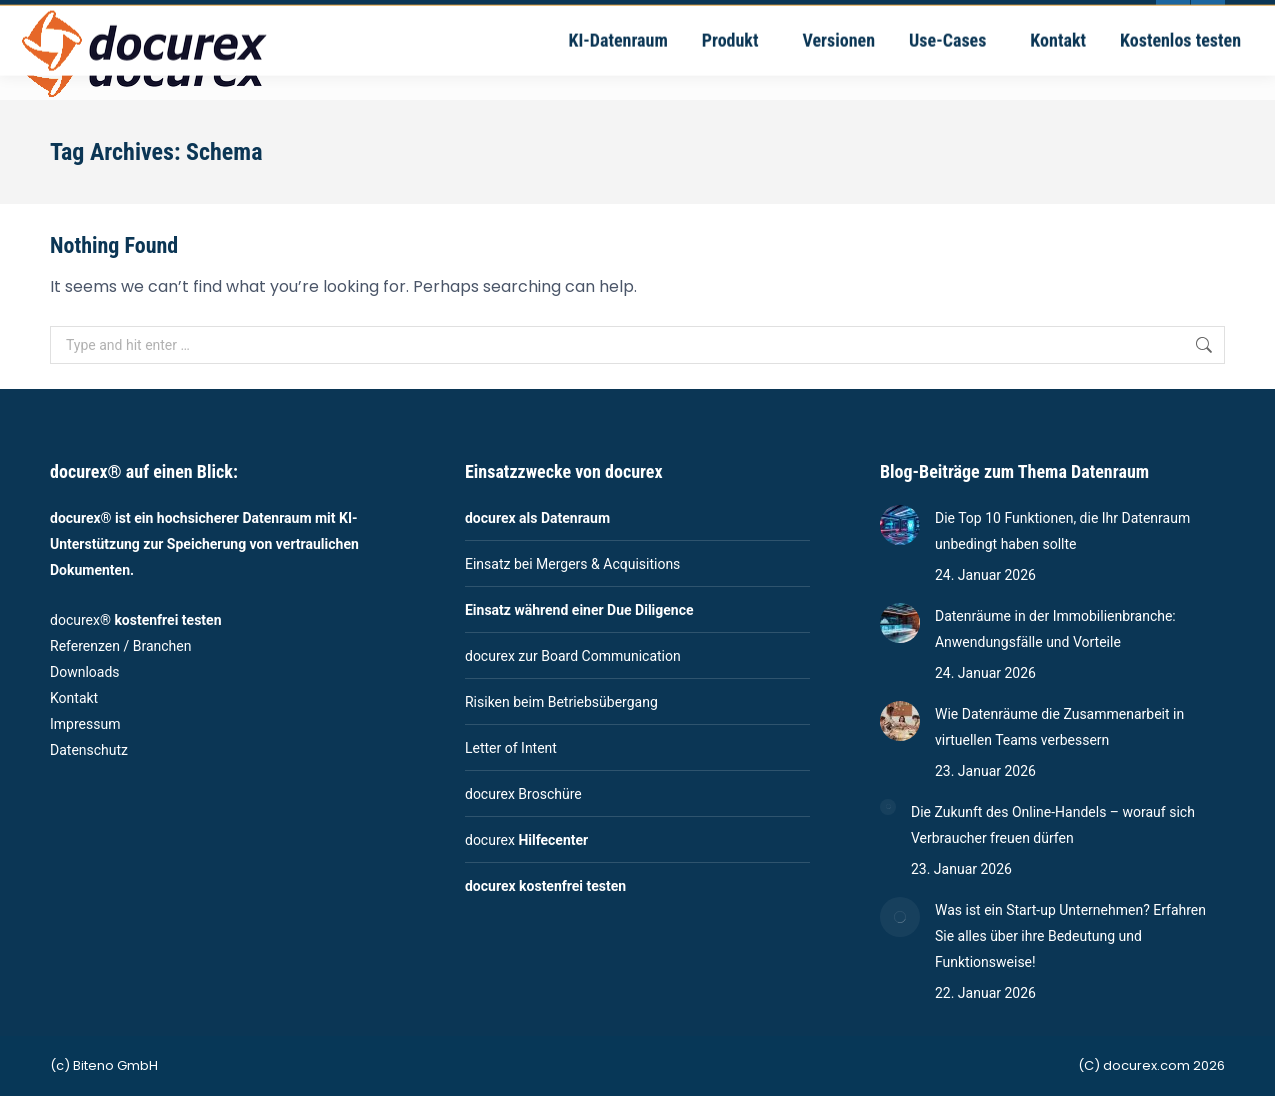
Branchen (162, 646)
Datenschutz (89, 750)
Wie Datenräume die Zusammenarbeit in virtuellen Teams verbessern (1059, 727)
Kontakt (74, 698)
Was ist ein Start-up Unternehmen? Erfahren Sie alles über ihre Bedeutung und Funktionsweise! (1070, 936)
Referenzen (85, 646)
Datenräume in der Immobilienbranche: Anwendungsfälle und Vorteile (1055, 629)
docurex (526, 840)
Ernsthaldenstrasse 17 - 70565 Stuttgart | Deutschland (770, 17)
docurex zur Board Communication (573, 656)
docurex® (136, 620)
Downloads (85, 672)
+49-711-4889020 (342, 17)
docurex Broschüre (523, 794)
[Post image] (900, 525)
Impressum (85, 724)
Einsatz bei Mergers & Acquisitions (572, 564)
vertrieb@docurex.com (504, 17)
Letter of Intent (511, 748)
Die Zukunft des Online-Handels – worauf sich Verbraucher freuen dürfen (1053, 825)
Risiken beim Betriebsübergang (561, 702)
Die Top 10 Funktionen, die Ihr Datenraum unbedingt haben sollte (1062, 531)
